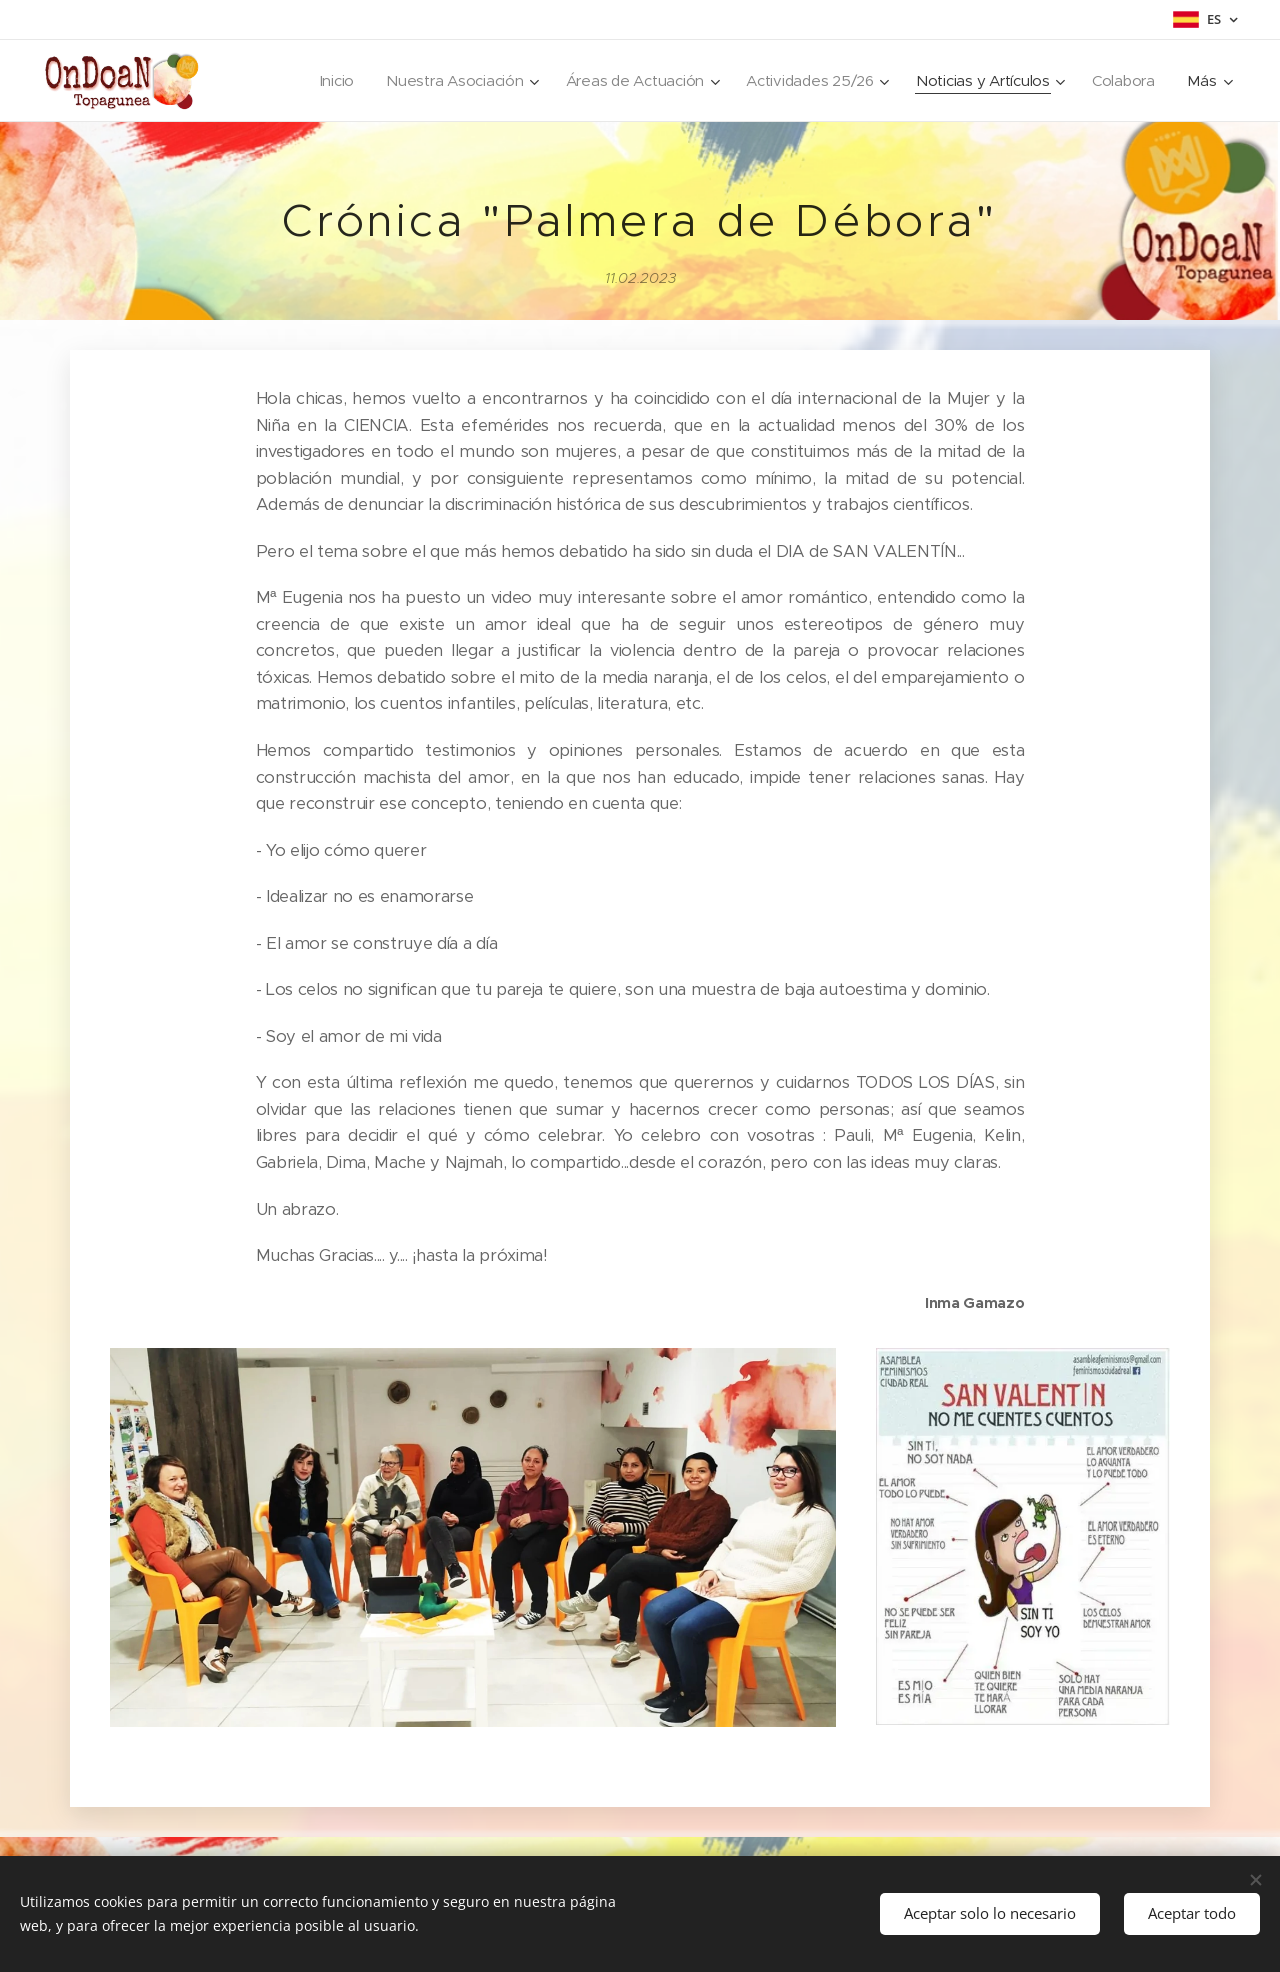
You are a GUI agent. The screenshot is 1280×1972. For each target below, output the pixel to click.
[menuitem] (321, 81)
